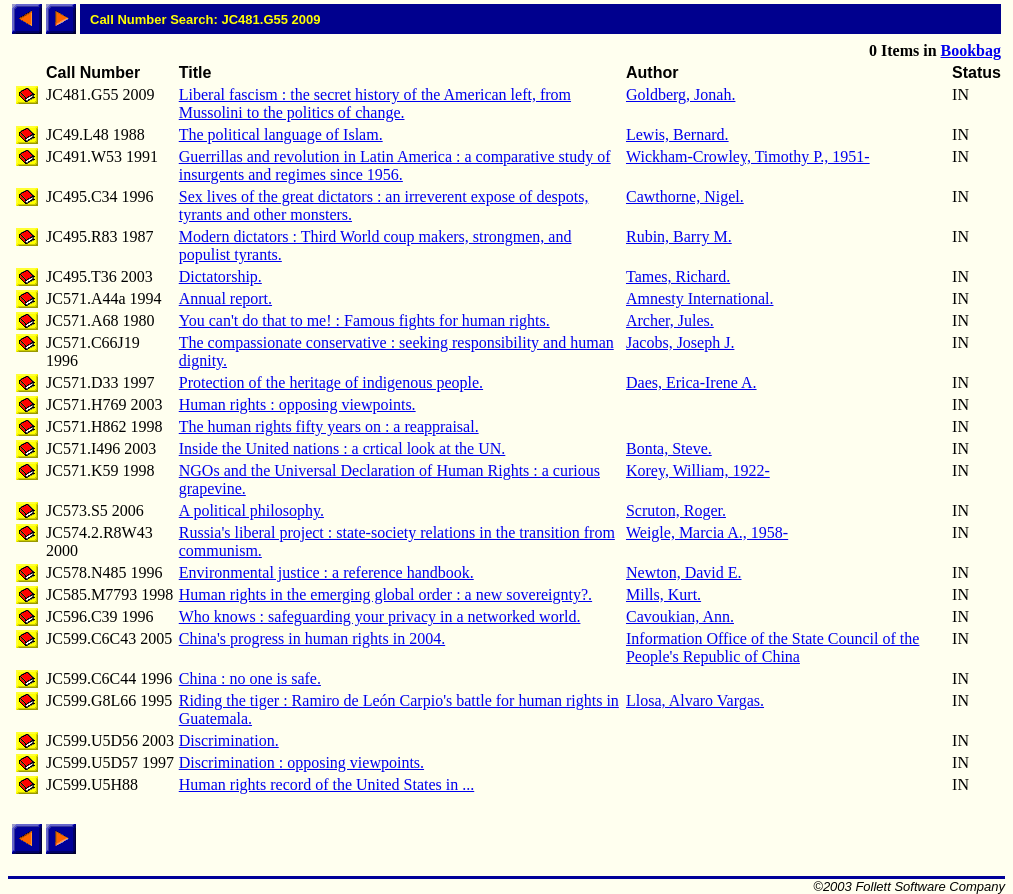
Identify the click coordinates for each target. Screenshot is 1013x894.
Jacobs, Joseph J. (680, 342)
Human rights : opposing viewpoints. (297, 404)
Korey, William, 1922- (698, 470)
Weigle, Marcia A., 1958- (707, 532)
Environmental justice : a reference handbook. (326, 572)
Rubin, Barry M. (679, 236)
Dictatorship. (220, 276)
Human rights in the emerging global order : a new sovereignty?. (385, 594)
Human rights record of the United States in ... (327, 784)
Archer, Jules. (670, 320)
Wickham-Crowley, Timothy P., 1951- (748, 156)
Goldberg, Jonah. (680, 94)
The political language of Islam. (281, 134)
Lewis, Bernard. (677, 134)
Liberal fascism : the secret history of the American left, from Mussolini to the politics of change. (375, 103)
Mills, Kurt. (663, 594)
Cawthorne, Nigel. (685, 196)
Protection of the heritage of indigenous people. (331, 382)
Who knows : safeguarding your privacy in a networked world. (380, 616)
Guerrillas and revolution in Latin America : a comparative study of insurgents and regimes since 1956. (395, 165)
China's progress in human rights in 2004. (312, 638)
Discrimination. (229, 740)
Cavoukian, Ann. (680, 616)
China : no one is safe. (250, 678)
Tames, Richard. (678, 276)
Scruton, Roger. (676, 510)
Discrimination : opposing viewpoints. (301, 762)
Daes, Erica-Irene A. (691, 382)
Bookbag (971, 50)
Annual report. (225, 298)
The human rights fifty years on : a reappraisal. (329, 426)
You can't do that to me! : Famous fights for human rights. (364, 320)
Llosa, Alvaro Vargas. (695, 700)
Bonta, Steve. (669, 448)
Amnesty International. (700, 298)
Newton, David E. (684, 572)
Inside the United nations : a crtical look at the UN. (342, 448)
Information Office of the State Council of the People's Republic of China (772, 647)
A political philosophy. (251, 510)
